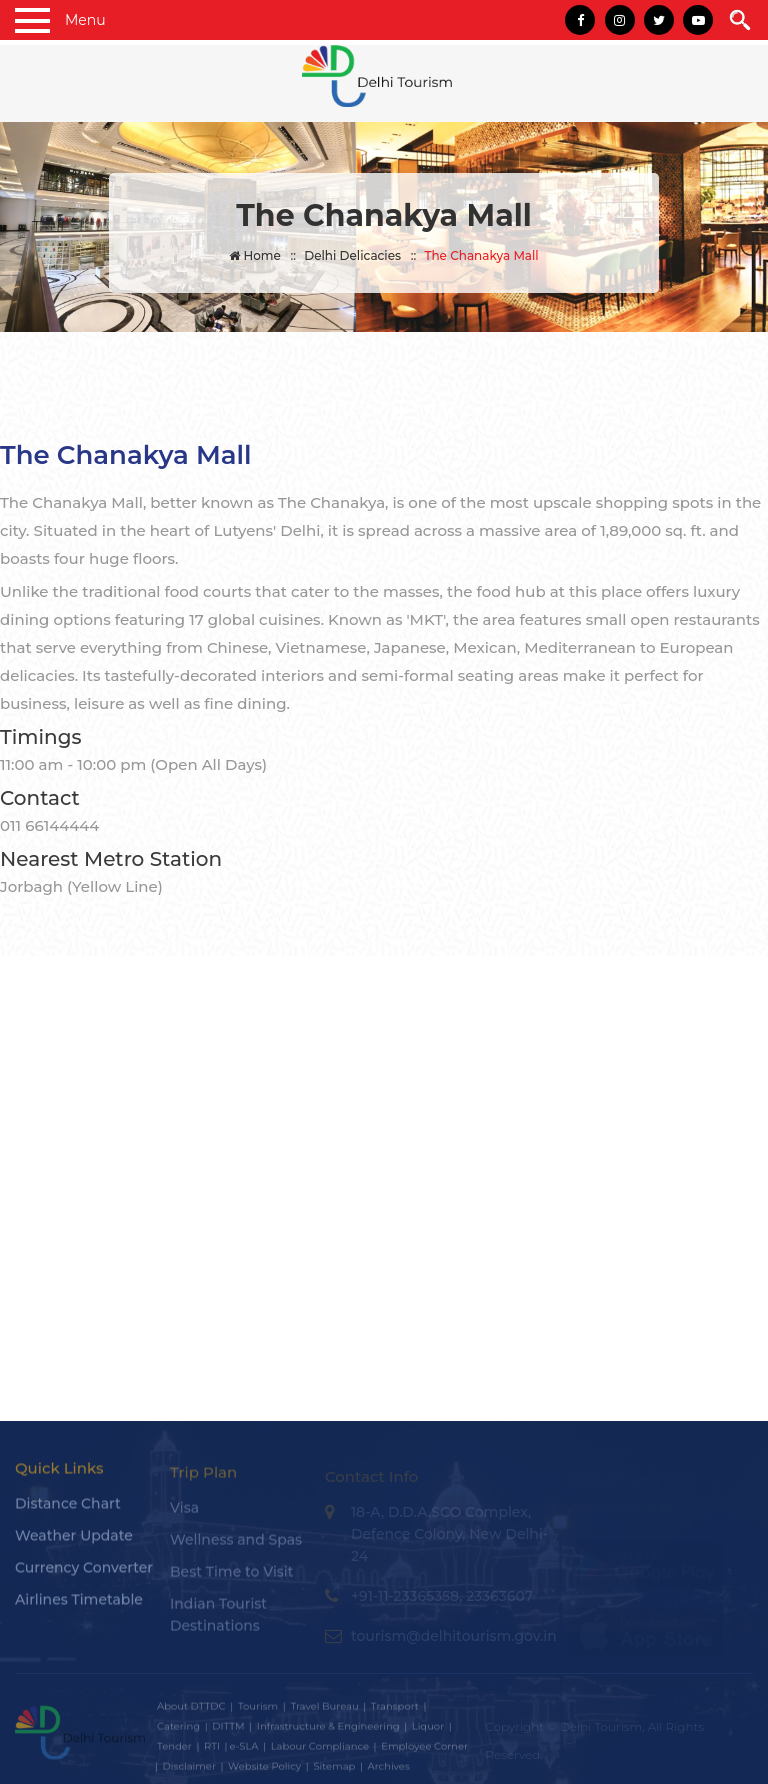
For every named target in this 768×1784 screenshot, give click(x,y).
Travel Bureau (324, 1711)
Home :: (262, 255)
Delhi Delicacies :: (360, 255)
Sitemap (334, 1771)
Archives (389, 1771)
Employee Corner (424, 1751)
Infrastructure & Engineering (328, 1731)
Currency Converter (84, 1574)
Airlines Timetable (79, 1606)
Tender (174, 1751)
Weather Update (74, 1542)
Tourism (258, 1711)
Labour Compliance (320, 1751)
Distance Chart (68, 1510)
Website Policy (264, 1771)
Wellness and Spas (236, 1545)
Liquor (428, 1731)
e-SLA (243, 1751)
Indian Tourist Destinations (218, 1620)
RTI (212, 1751)
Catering (178, 1731)
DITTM (228, 1731)
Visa (184, 1513)
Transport (395, 1711)
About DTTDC (191, 1711)
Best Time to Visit (232, 1577)
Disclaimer (189, 1771)
